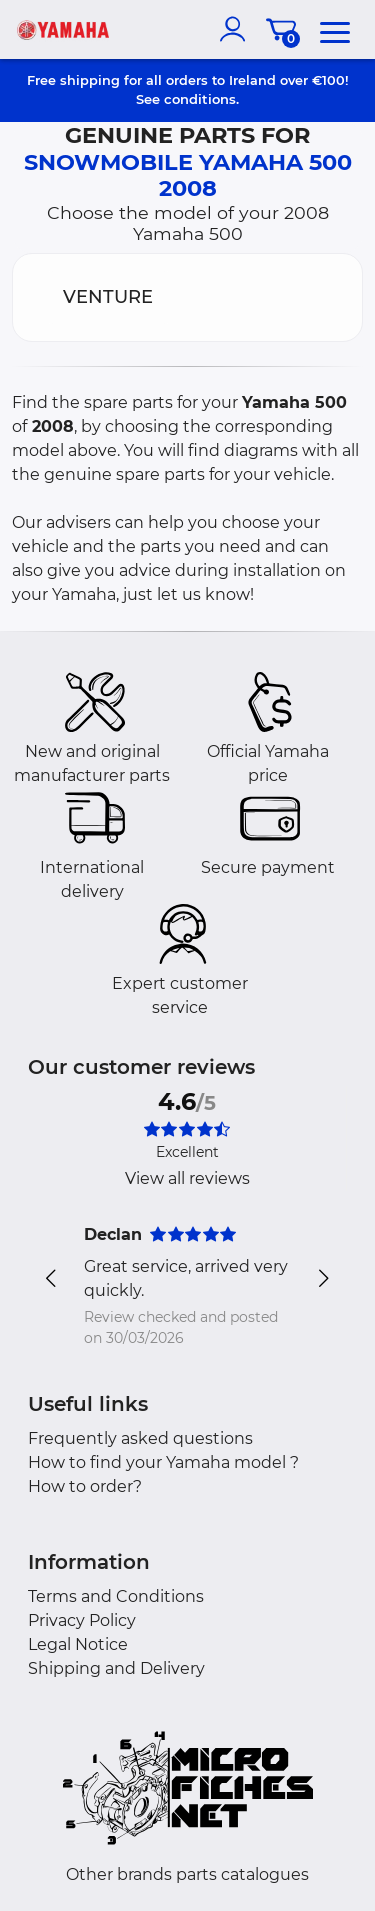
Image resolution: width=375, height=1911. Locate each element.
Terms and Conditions (116, 1596)
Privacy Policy (82, 1620)
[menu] (335, 29)
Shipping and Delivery (116, 1668)
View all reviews (187, 1178)
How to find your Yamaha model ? (163, 1462)
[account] (237, 29)
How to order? (85, 1486)
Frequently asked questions (140, 1438)
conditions (200, 99)
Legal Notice (78, 1644)
